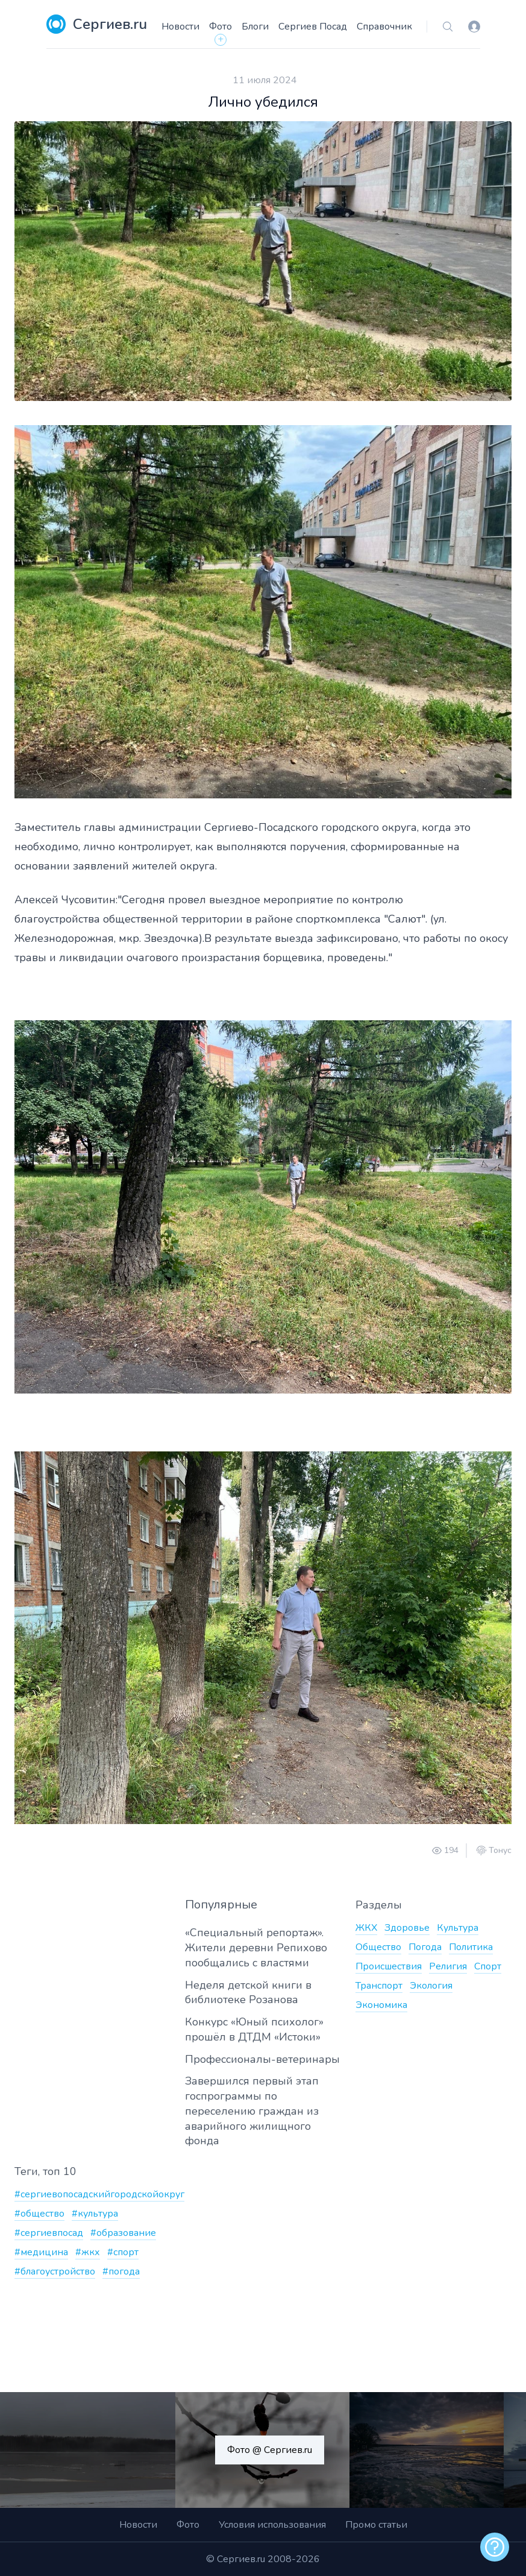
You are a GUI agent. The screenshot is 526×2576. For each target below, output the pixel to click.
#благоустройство (54, 2271)
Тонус (500, 1850)
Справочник (384, 26)
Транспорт (378, 1985)
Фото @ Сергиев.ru (269, 2450)
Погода (425, 1947)
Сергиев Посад (312, 26)
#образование (123, 2233)
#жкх (87, 2252)
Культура (457, 1927)
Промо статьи (376, 2524)
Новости (180, 26)
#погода (121, 2271)
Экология (431, 1985)
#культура (95, 2213)
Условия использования (272, 2524)
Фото (220, 26)
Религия (448, 1966)
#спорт (123, 2252)
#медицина (41, 2252)
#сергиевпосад (48, 2233)
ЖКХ (366, 1927)
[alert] (494, 2547)
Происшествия (388, 1966)
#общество (39, 2213)
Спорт (487, 1966)
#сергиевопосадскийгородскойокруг (99, 2194)
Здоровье (407, 1927)
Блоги (255, 26)
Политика (471, 1947)
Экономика (381, 2005)
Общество (378, 1947)
